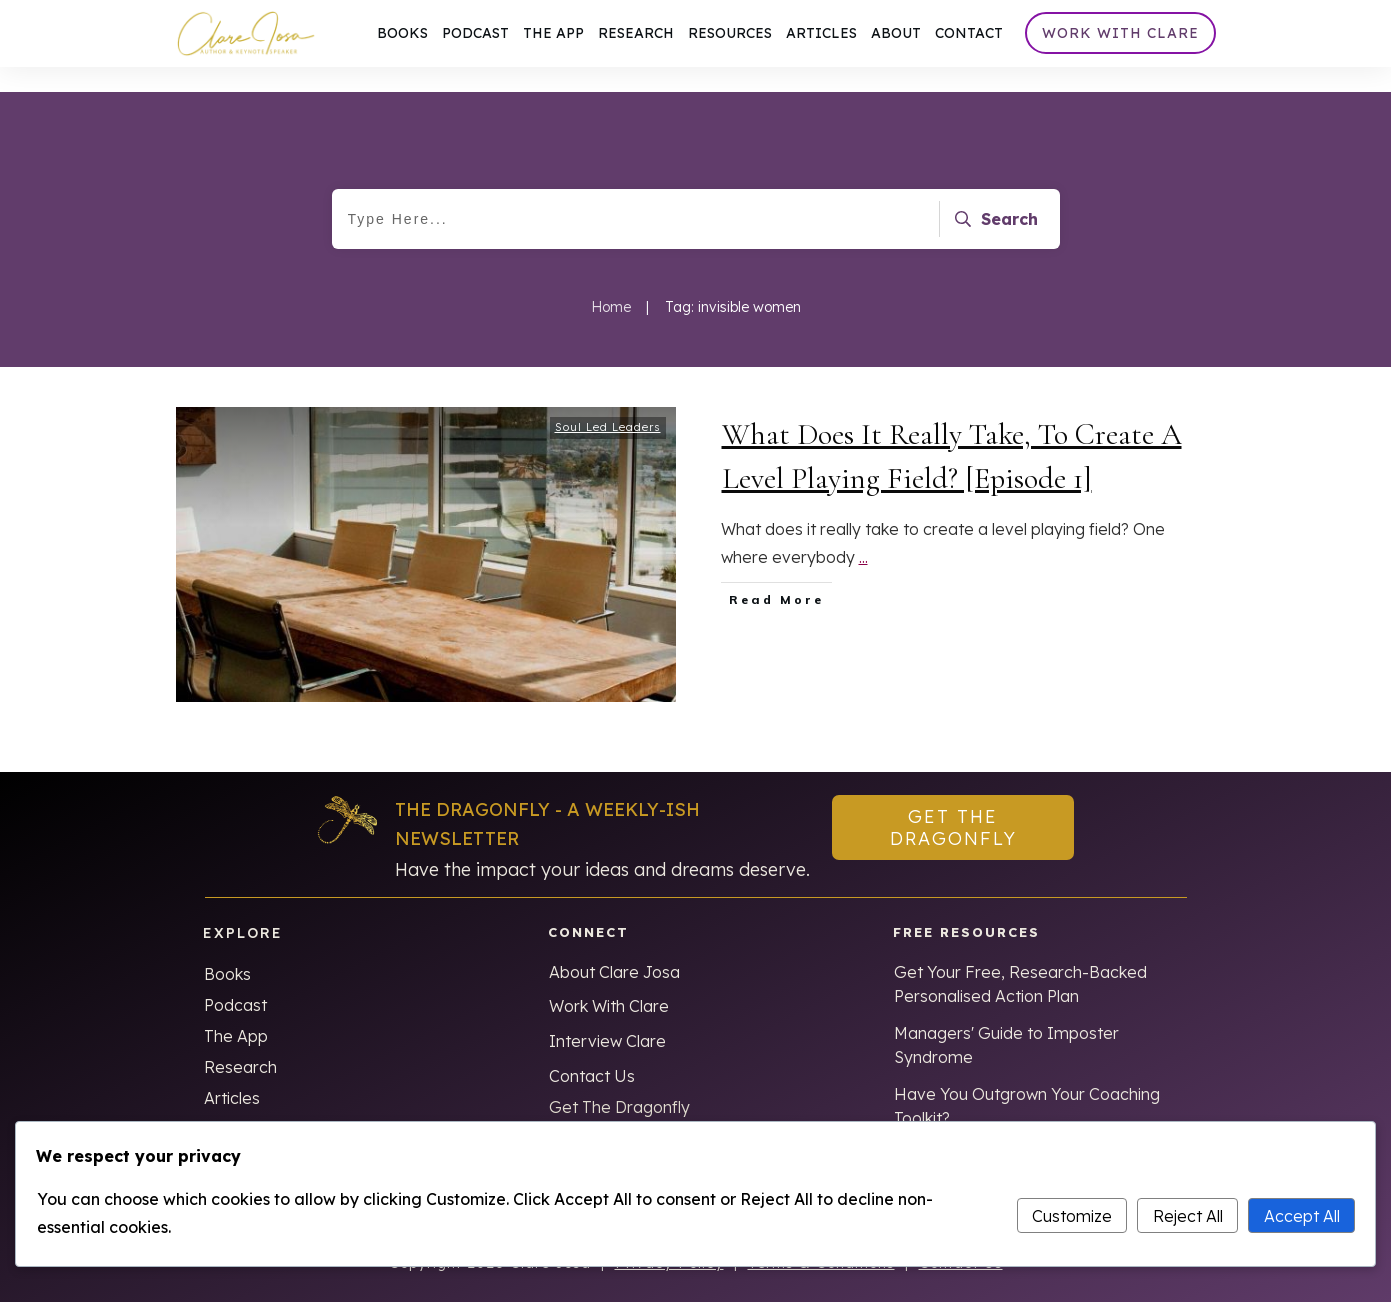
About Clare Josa (614, 947)
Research (240, 1042)
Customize (1072, 1216)
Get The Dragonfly (619, 1082)
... (863, 532)
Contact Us (592, 1051)
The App (236, 1011)
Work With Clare (609, 981)
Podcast (235, 980)
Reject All (1188, 1216)
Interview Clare (607, 1016)
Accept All (1302, 1216)
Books (227, 949)
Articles (232, 1073)
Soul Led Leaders (608, 402)
